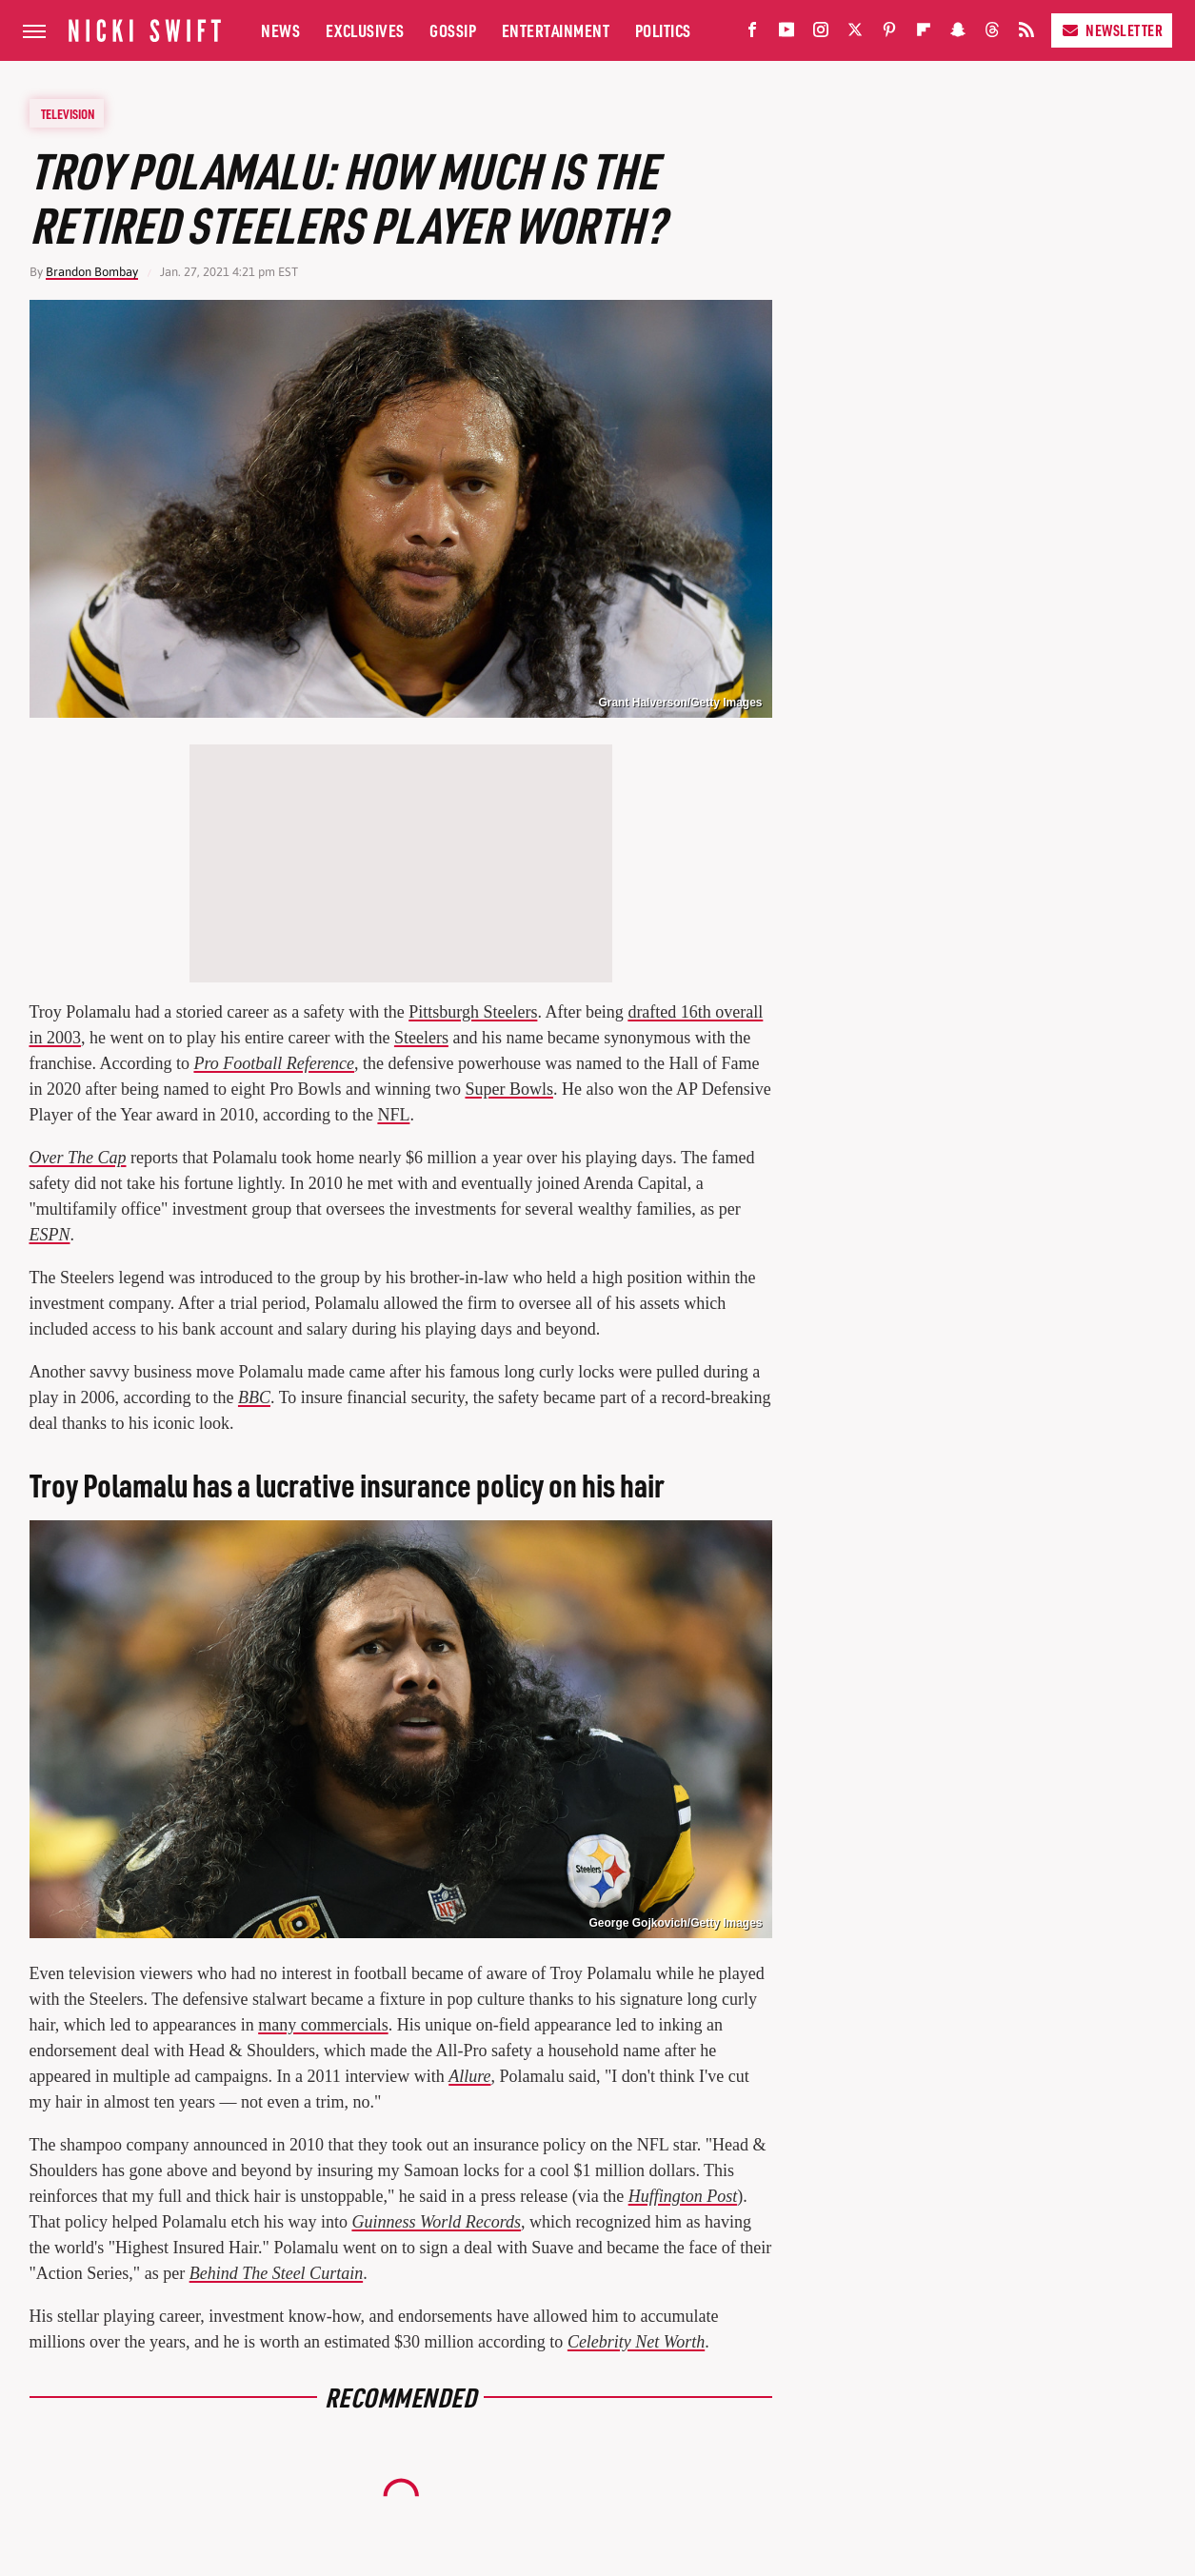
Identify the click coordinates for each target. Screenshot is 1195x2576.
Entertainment (556, 30)
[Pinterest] (889, 34)
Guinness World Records (436, 2221)
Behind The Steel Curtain (276, 2273)
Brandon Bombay (92, 272)
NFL (393, 1114)
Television (67, 113)
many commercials (323, 2024)
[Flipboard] (923, 34)
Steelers (421, 1037)
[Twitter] (855, 34)
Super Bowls (509, 1089)
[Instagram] (820, 34)
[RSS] (1026, 34)
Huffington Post (683, 2196)
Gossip (452, 30)
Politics (663, 30)
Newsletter (1112, 30)
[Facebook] (752, 34)
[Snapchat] (957, 34)
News (280, 30)
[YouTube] (786, 34)
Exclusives (365, 30)
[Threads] (992, 34)
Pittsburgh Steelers (472, 1011)
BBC (254, 1397)
